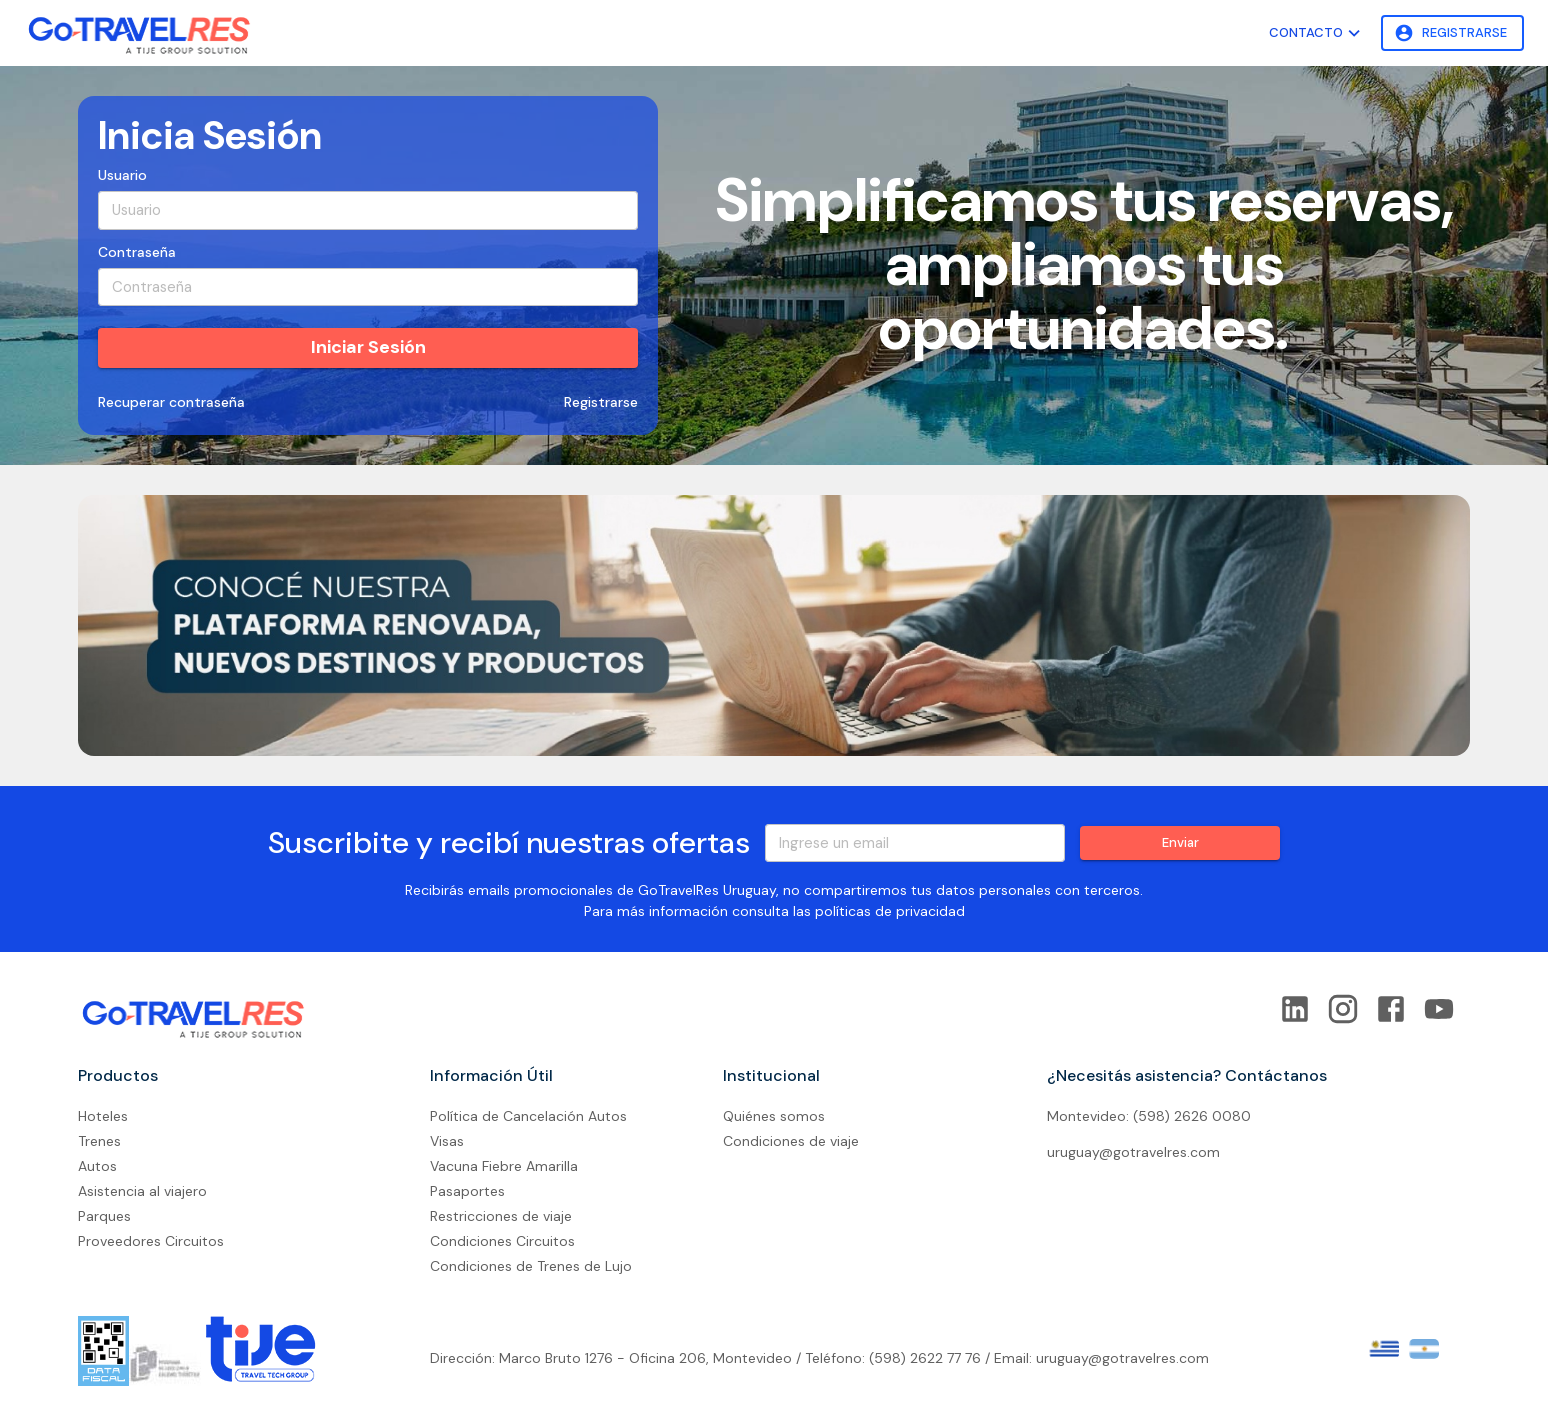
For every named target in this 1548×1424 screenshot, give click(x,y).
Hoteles (103, 1116)
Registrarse (1452, 33)
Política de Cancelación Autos (528, 1116)
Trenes (99, 1141)
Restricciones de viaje (501, 1216)
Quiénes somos (774, 1116)
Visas (447, 1141)
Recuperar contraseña (171, 402)
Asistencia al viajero (142, 1191)
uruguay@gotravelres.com (1133, 1152)
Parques (104, 1216)
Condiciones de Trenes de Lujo (531, 1266)
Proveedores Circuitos (151, 1241)
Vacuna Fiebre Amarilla (504, 1166)
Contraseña (137, 252)
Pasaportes (467, 1191)
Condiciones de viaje (791, 1141)
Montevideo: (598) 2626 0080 (1149, 1116)
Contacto (1317, 33)
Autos (97, 1166)
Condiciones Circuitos (502, 1241)
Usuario (122, 175)
